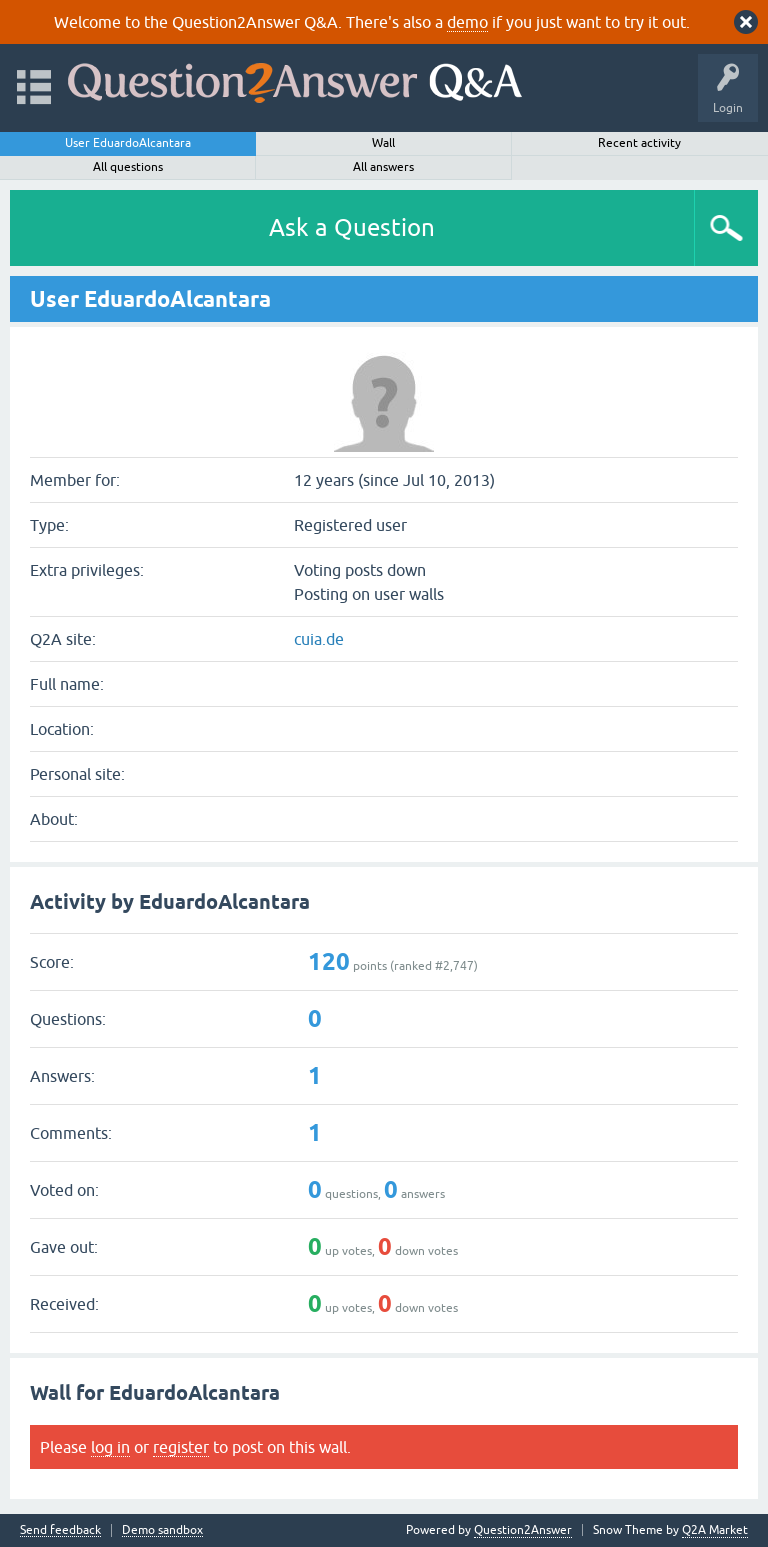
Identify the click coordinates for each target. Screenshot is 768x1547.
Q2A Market (715, 1530)
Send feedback (60, 1530)
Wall (383, 143)
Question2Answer (523, 1530)
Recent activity (639, 143)
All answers (383, 167)
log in (110, 1447)
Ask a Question (352, 227)
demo (467, 22)
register (181, 1447)
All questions (128, 167)
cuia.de (319, 639)
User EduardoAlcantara (128, 143)
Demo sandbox (162, 1530)
